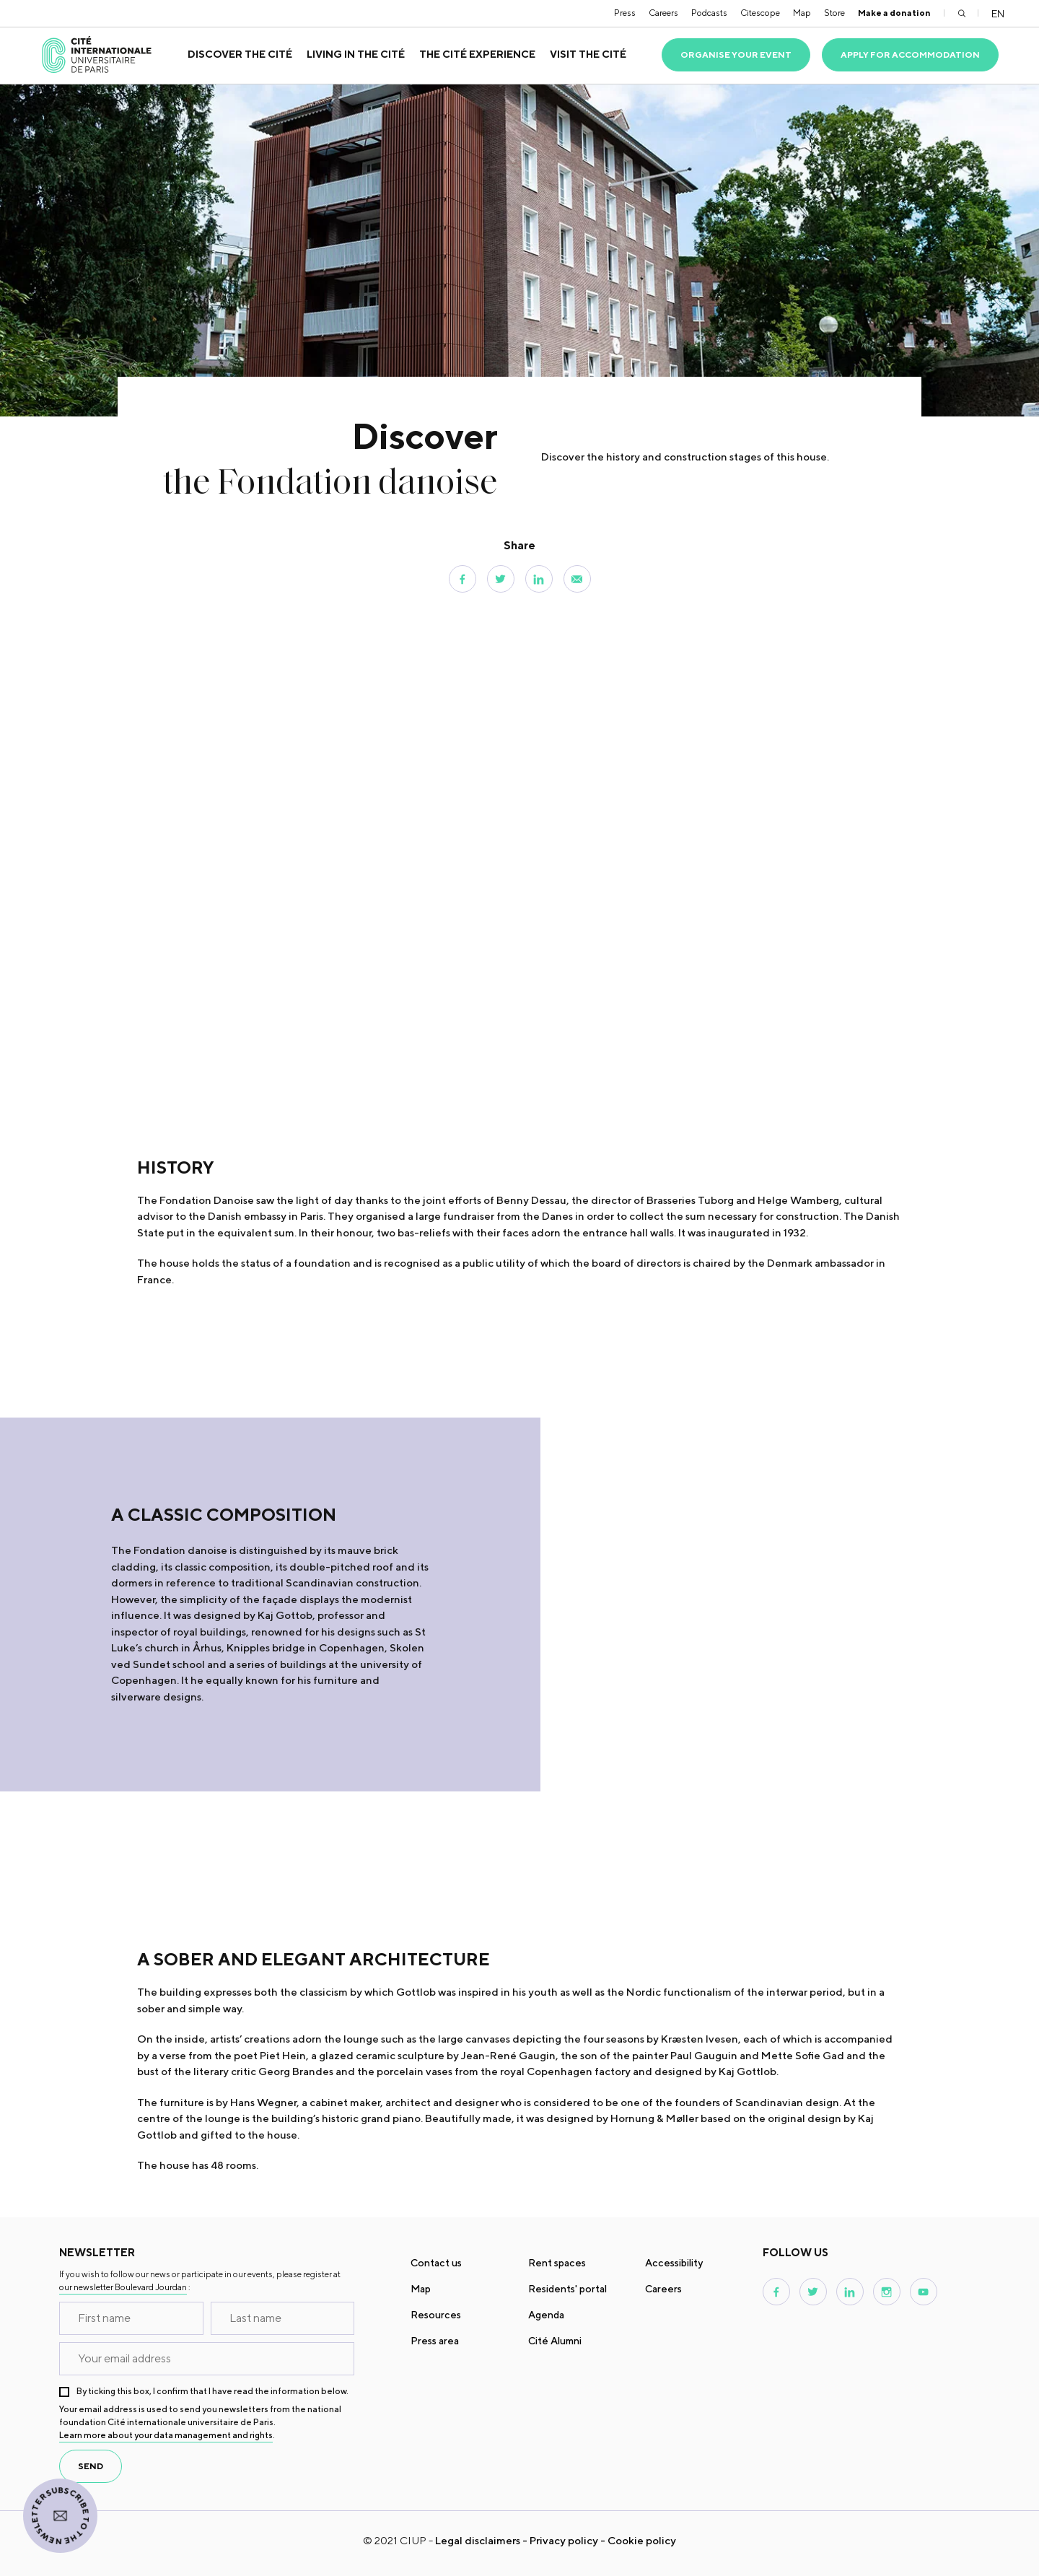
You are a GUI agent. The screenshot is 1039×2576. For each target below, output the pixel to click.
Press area (435, 2340)
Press (625, 12)
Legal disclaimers (477, 2540)
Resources (436, 2314)
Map (802, 12)
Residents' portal (567, 2289)
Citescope (760, 12)
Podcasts (709, 12)
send (90, 2466)
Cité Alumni (555, 2340)
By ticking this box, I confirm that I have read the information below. (212, 2390)
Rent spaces (557, 2263)
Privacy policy (564, 2540)
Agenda (546, 2314)
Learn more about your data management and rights (166, 2434)
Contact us (436, 2263)
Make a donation (894, 12)
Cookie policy (642, 2540)
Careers (663, 12)
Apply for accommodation (910, 54)
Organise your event (736, 54)
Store (834, 12)
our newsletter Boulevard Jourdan (123, 2287)
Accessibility (674, 2263)
